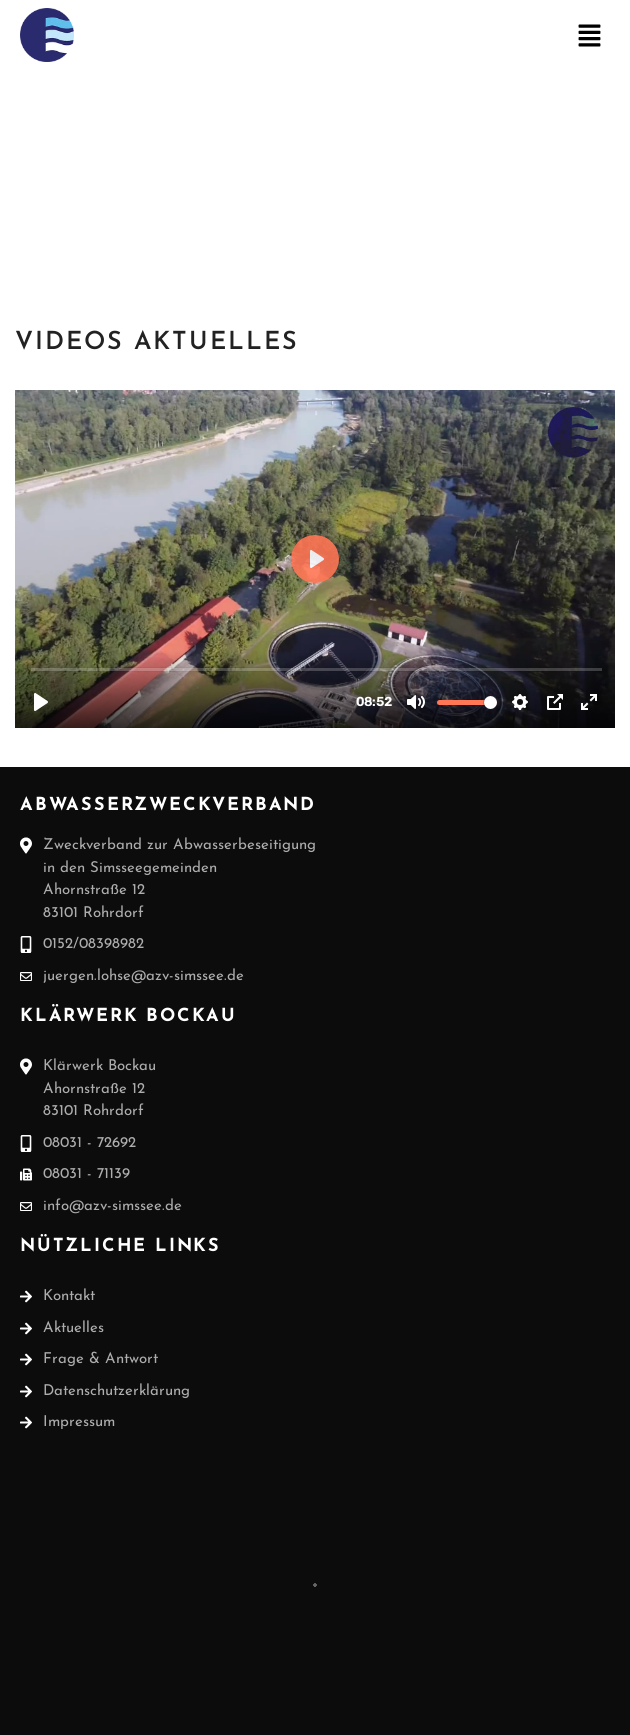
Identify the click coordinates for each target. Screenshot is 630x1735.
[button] (590, 39)
